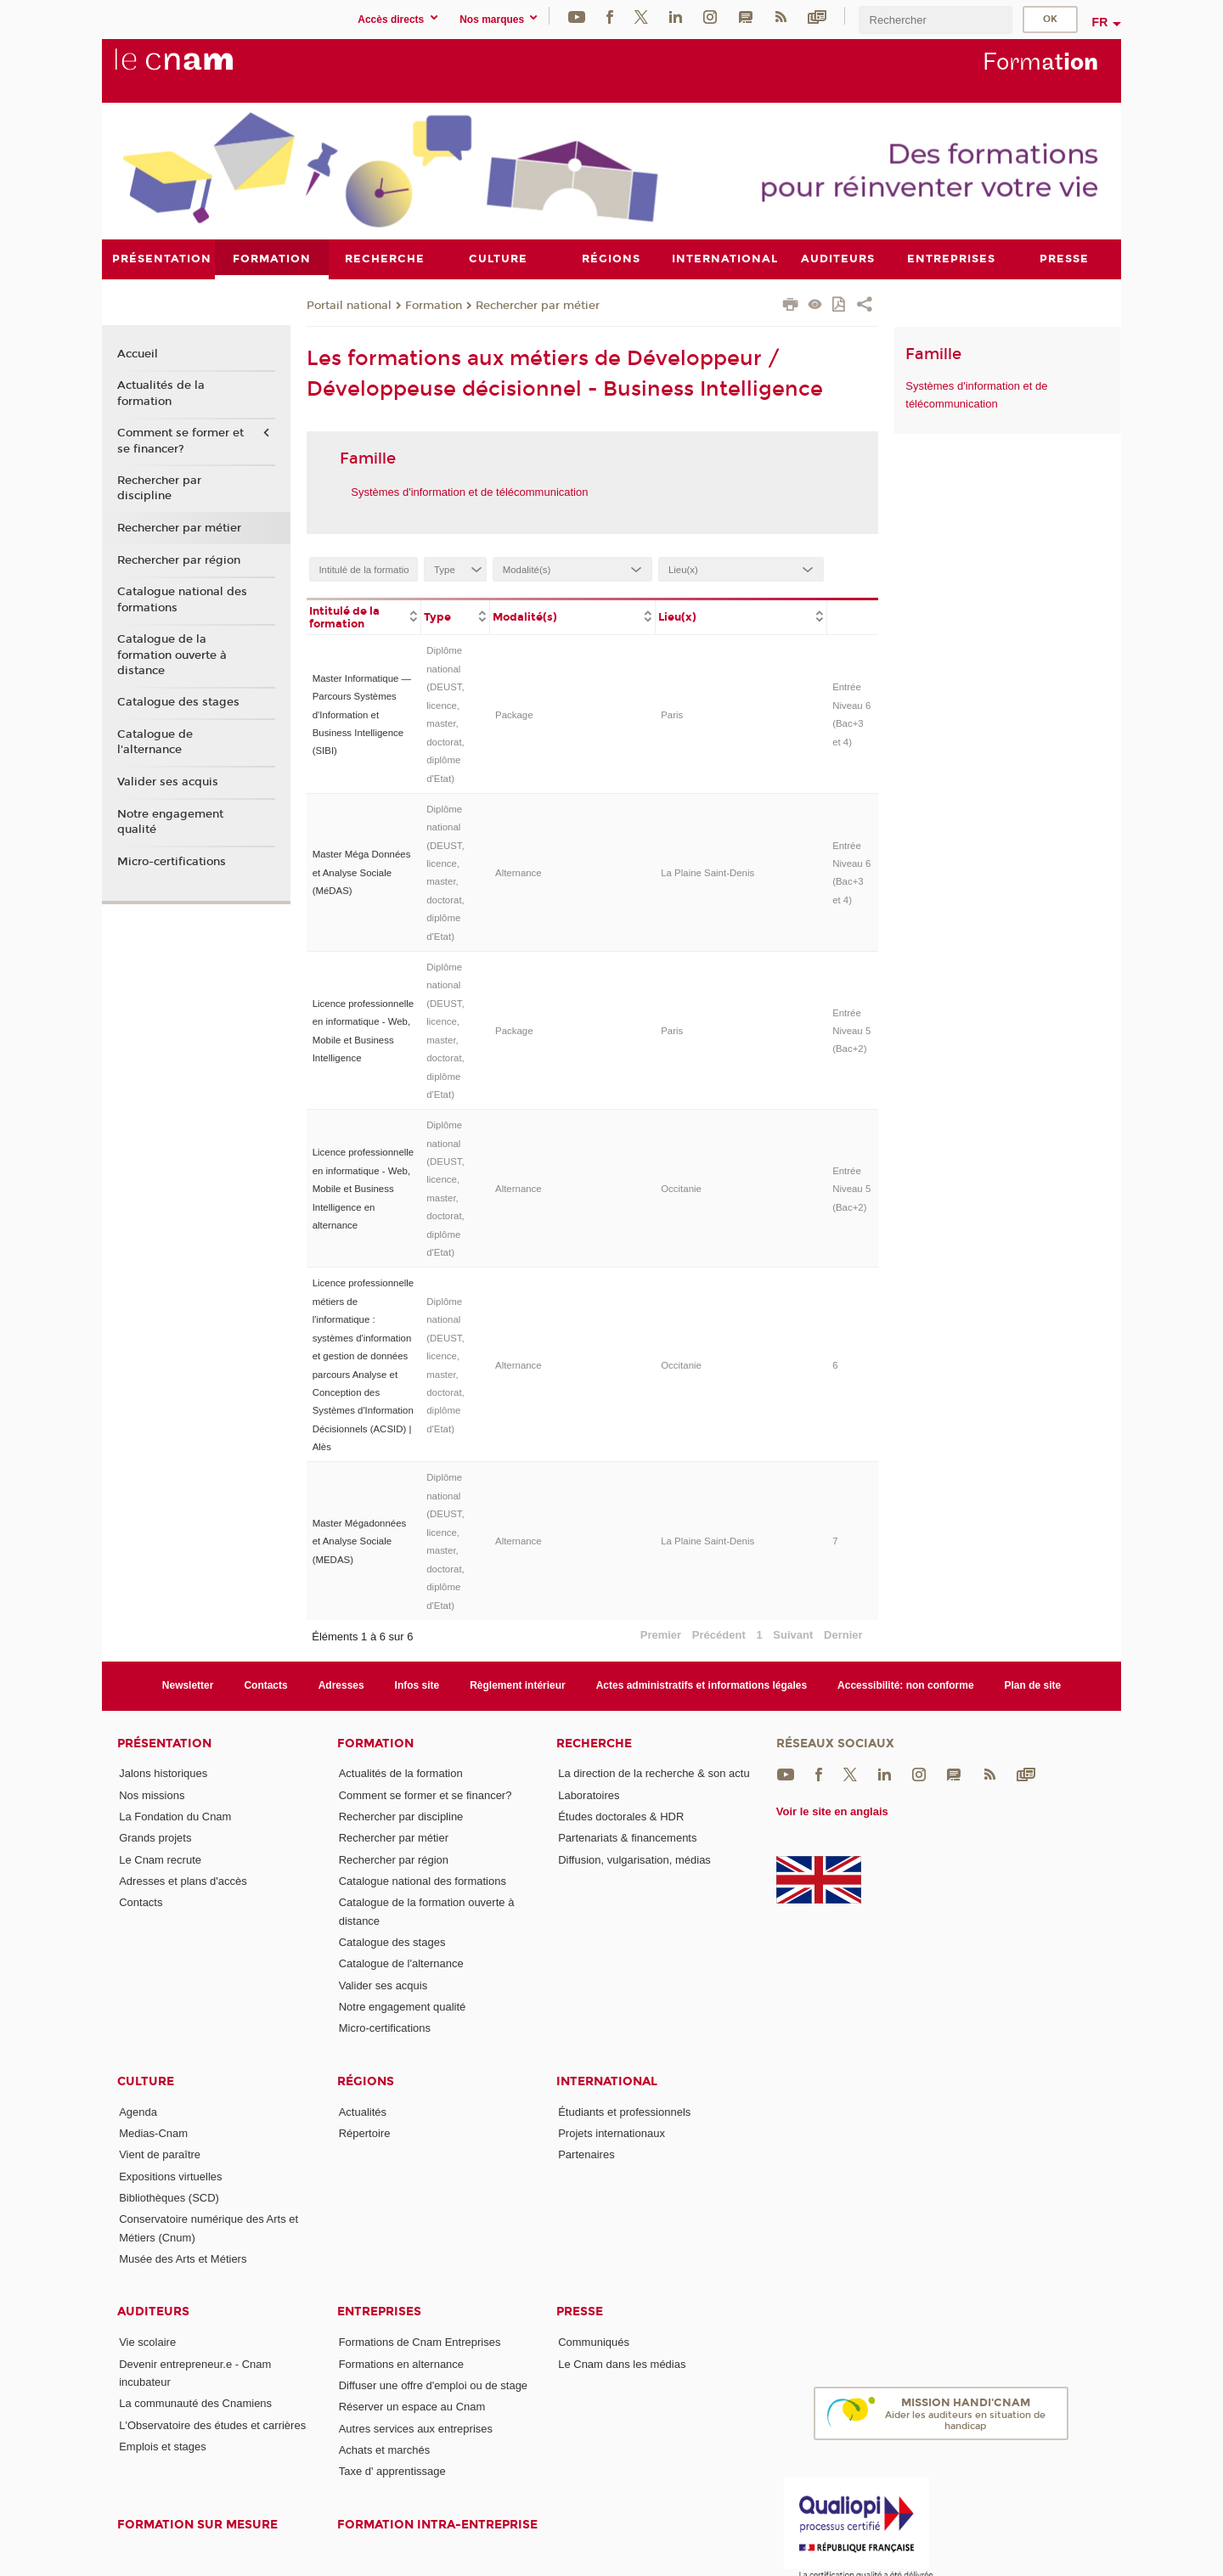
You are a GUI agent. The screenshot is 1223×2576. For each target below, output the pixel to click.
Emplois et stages (162, 2446)
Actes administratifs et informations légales (701, 1685)
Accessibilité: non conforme (905, 1685)
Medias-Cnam (153, 2133)
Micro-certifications (171, 861)
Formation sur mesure (197, 2524)
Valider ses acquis (167, 782)
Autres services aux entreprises (416, 2427)
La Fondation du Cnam (175, 1816)
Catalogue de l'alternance (155, 742)
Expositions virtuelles (170, 2175)
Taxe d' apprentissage (392, 2471)
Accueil (137, 353)
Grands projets (155, 1837)
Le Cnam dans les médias (621, 2363)
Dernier (843, 1634)
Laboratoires (588, 1794)
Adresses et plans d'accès (183, 1881)
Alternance (518, 872)
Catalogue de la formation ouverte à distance (172, 655)
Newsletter (188, 1685)
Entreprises (379, 2311)
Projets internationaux (611, 2133)
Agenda (138, 2111)
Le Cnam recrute (160, 1859)
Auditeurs (153, 2311)
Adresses (341, 1685)
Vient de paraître (159, 2154)
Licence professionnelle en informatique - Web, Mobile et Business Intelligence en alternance (363, 1188)
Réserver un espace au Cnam (412, 2406)
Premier (660, 1634)
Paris (672, 714)
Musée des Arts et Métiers (182, 2259)
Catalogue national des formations (182, 599)
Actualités (362, 2111)
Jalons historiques (163, 1773)
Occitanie (681, 1189)
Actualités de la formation (161, 393)
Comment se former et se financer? (180, 440)
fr (1100, 22)
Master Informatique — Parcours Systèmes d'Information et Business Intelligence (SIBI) (362, 714)
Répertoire (365, 2133)
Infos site (417, 1685)
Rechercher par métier (538, 305)
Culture (145, 2080)
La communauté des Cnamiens (195, 2403)
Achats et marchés (385, 2449)
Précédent (719, 1634)
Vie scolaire (147, 2342)
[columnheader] (364, 615)
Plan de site (1033, 1685)
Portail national (349, 305)
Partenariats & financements (627, 1837)
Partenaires (586, 2154)
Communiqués (593, 2342)
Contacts (265, 1685)
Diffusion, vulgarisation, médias (634, 1859)
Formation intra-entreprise (437, 2524)
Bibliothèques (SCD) (169, 2197)
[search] (935, 20)
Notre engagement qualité (170, 821)
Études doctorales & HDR (621, 1816)
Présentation (164, 1742)
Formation (433, 305)
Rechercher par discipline (159, 488)
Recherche (594, 1742)
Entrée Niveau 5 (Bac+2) (851, 1030)
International (606, 2080)
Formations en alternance (401, 2363)
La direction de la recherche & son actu (653, 1773)
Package (514, 714)
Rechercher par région (178, 559)
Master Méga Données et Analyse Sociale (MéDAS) (362, 872)
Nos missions (151, 1794)
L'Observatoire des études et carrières (212, 2424)
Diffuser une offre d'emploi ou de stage (433, 2385)
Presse (579, 2311)
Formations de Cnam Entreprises (420, 2342)
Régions (365, 2080)
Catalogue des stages (178, 702)
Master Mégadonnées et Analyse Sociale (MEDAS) (360, 1541)
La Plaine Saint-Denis (707, 872)
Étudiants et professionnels (624, 2111)
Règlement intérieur (518, 1685)
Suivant (793, 1634)
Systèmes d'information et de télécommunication (469, 491)
